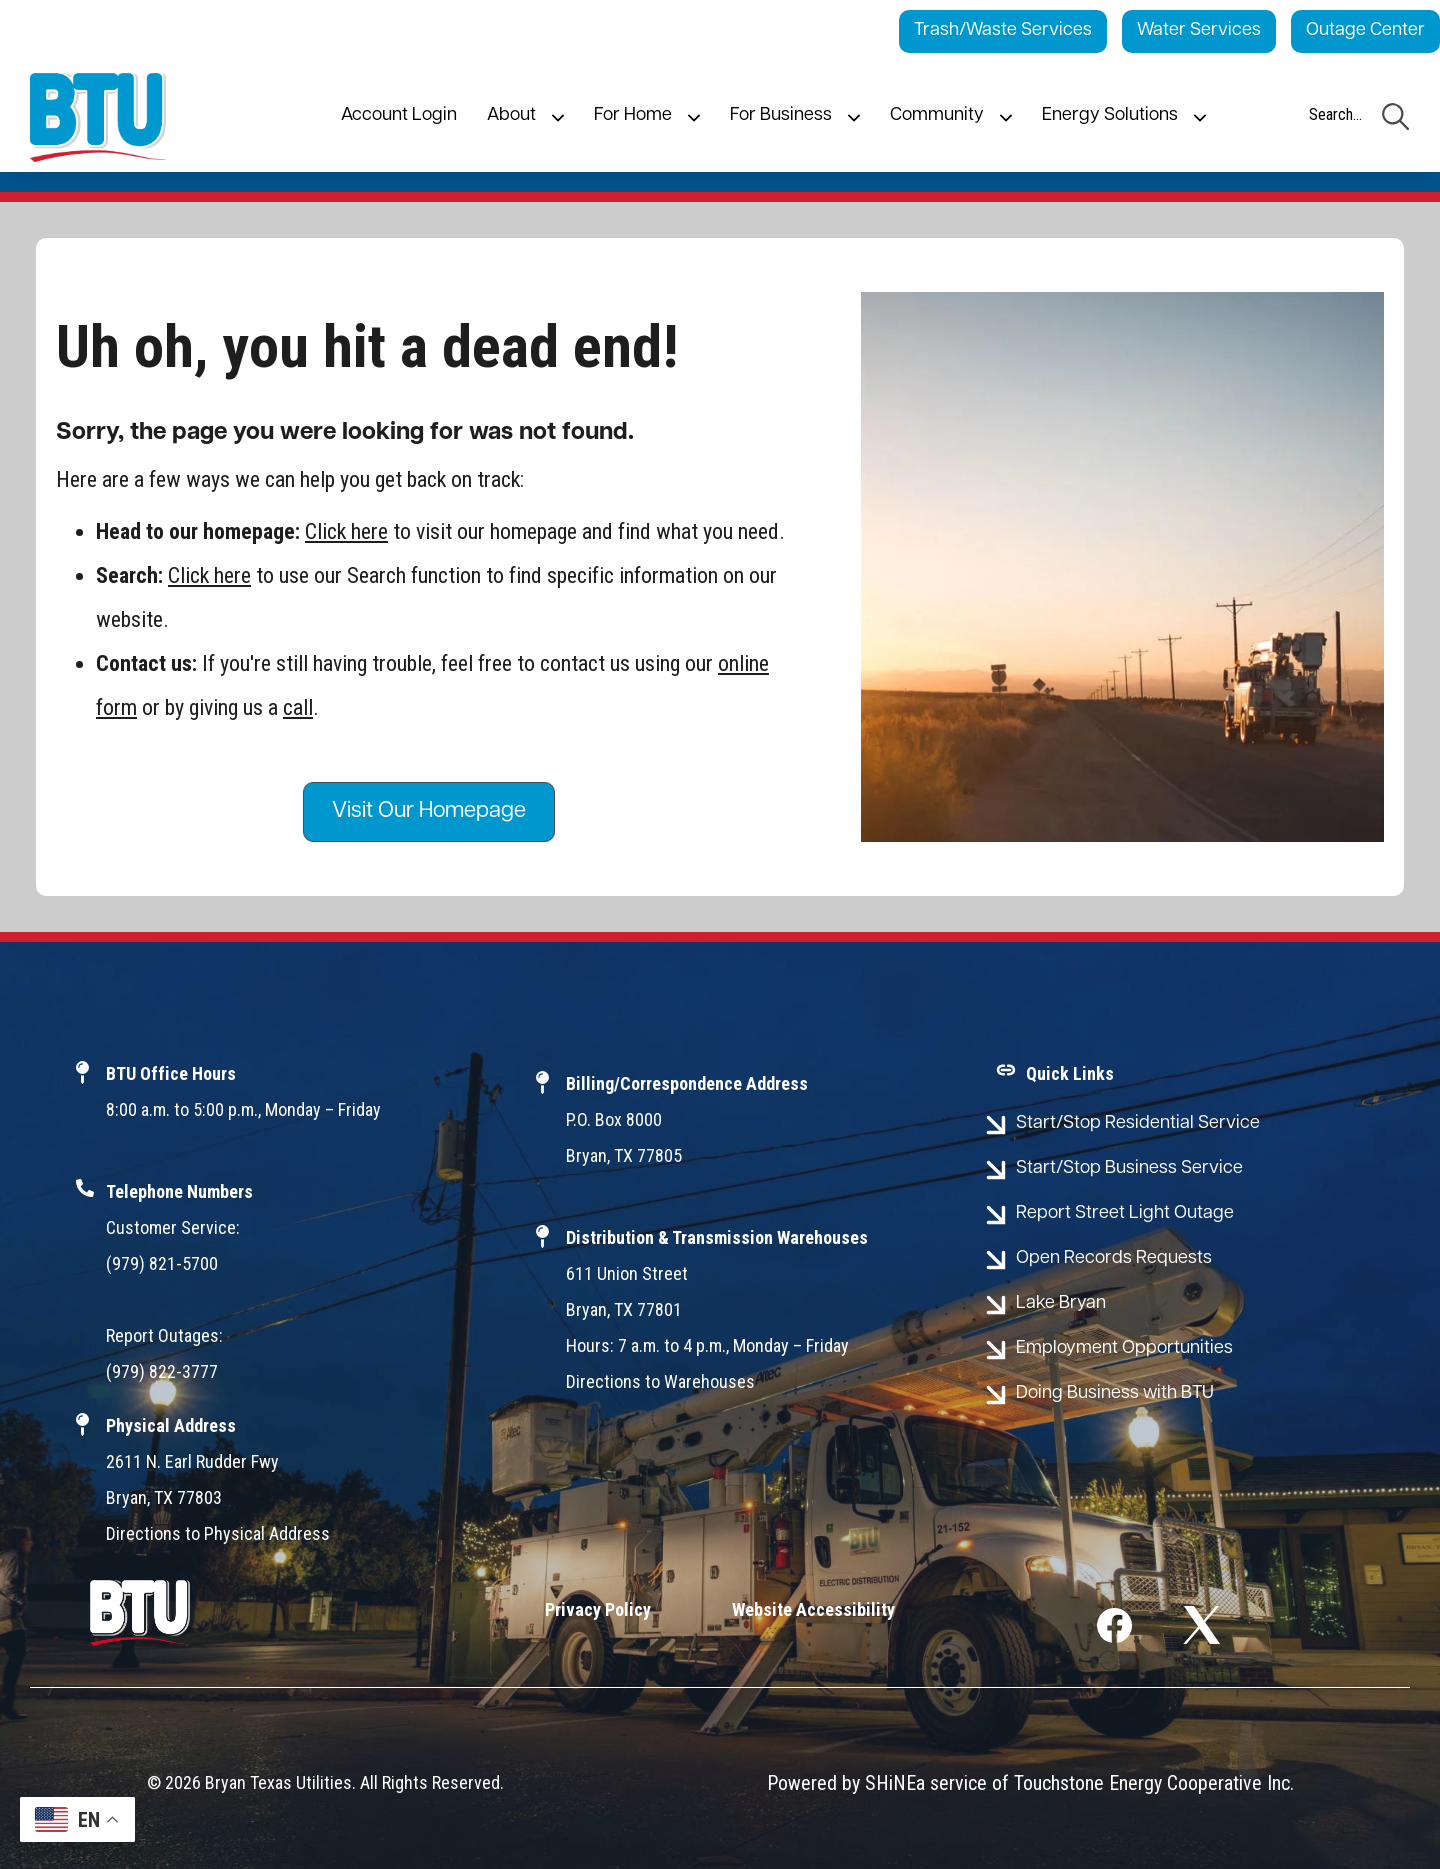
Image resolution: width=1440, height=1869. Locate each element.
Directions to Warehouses (660, 1381)
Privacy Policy (598, 1609)
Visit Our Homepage (429, 811)
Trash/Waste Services (1003, 30)
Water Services (1199, 30)
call (298, 707)
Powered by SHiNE (841, 1783)
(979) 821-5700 (162, 1263)
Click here (346, 531)
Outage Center (1365, 30)
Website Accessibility (813, 1609)
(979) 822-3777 (162, 1371)
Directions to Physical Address (218, 1533)
